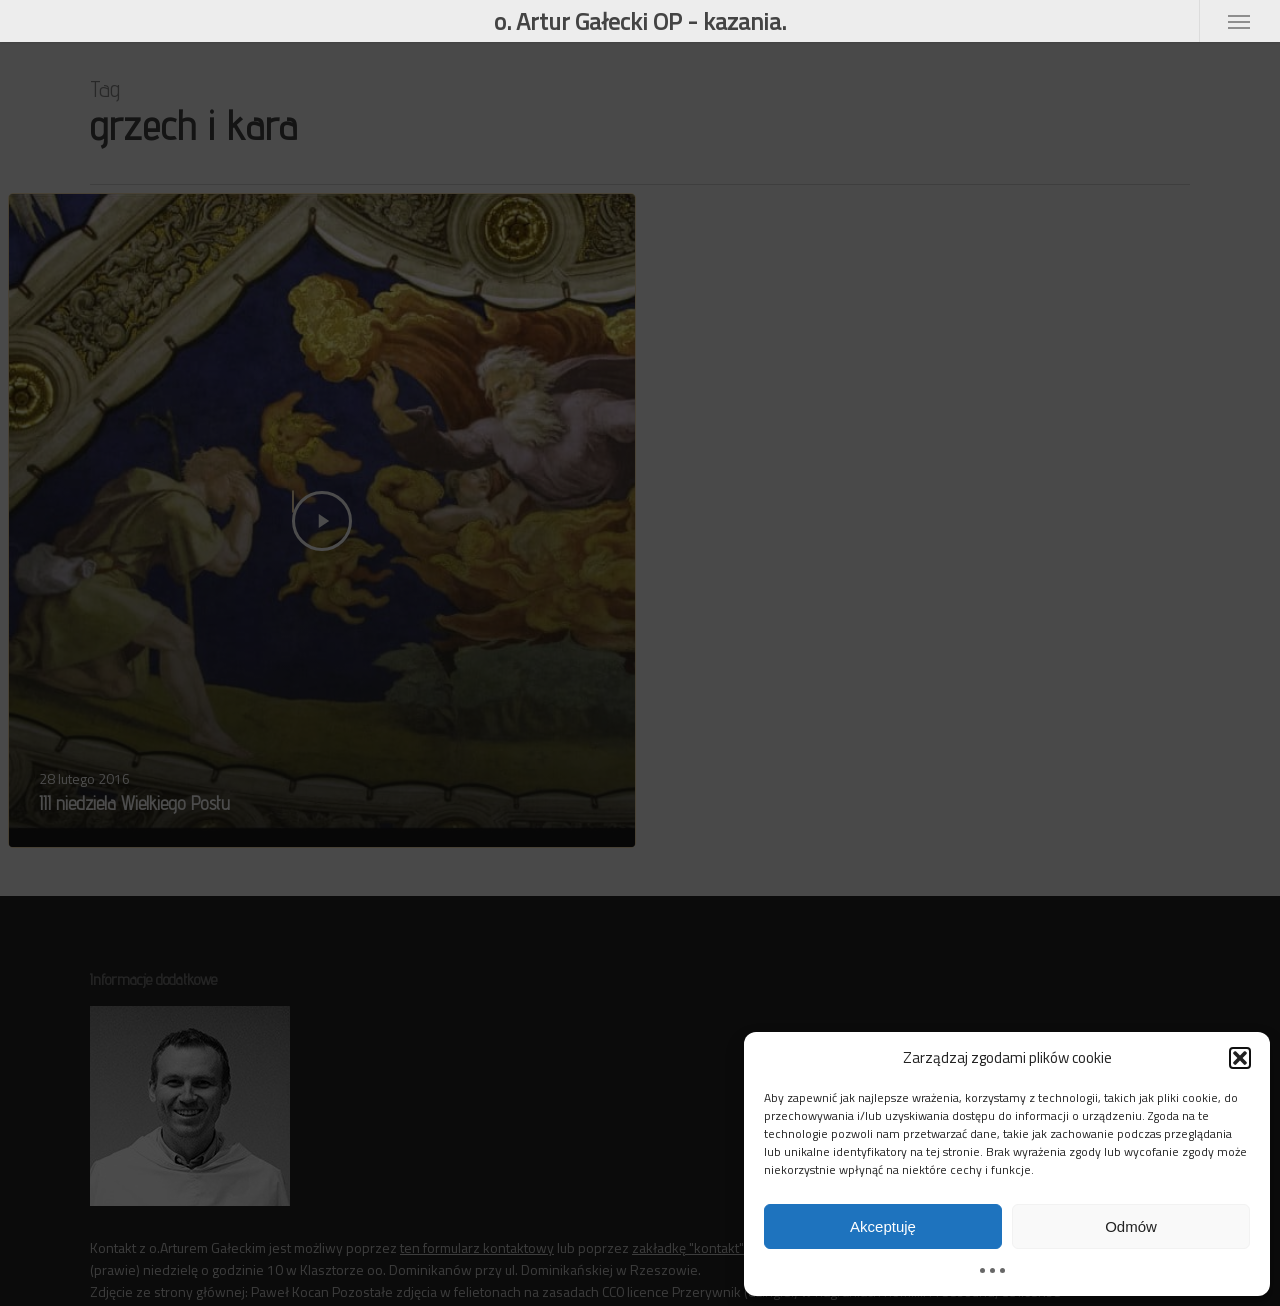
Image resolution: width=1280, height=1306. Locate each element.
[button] (1240, 1058)
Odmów (1131, 1226)
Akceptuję (883, 1226)
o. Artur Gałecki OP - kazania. (640, 21)
